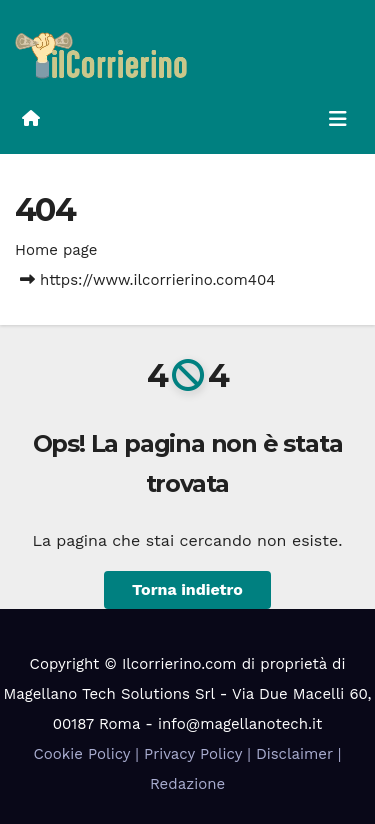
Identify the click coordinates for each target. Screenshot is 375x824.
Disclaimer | (299, 754)
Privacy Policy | (200, 754)
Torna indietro (187, 589)
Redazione (187, 784)
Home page (56, 250)
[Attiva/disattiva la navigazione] (338, 119)
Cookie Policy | (88, 754)
